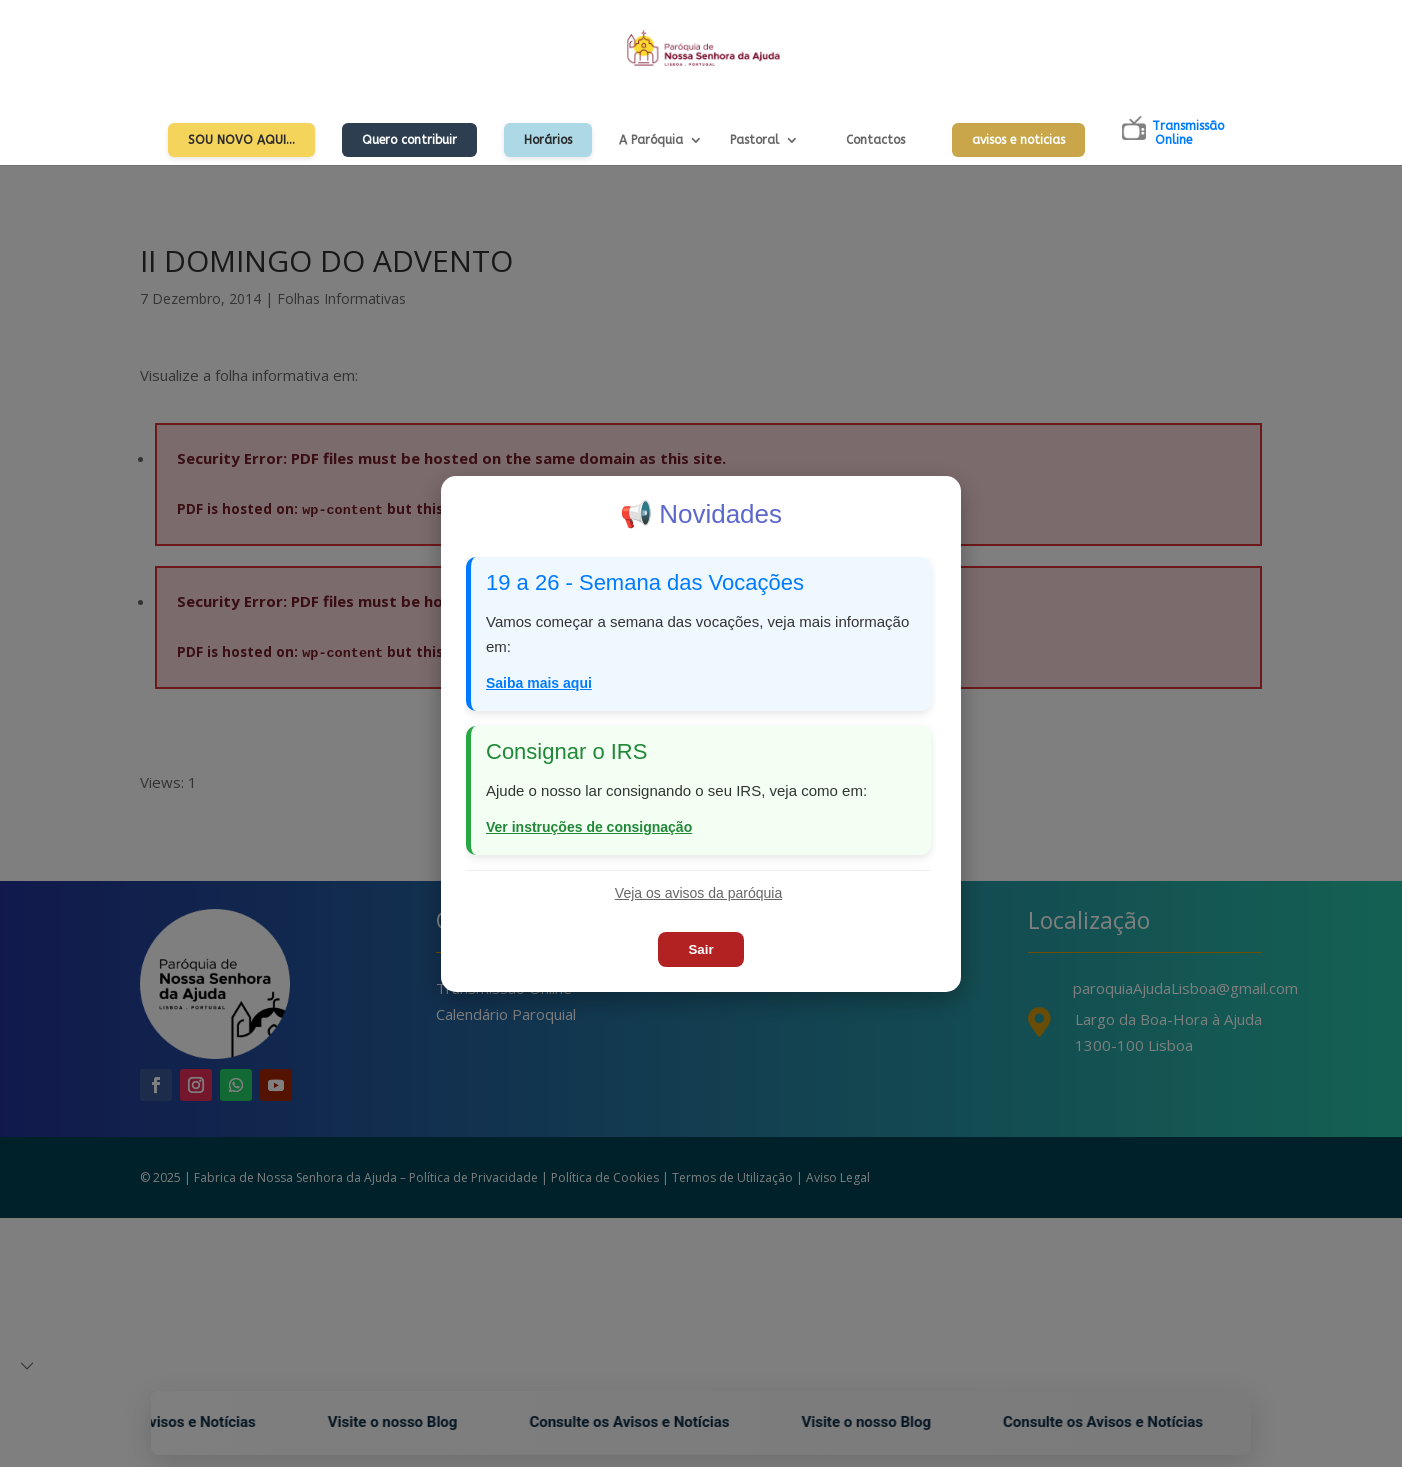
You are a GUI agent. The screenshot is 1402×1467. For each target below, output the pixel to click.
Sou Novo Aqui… (241, 140)
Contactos (875, 140)
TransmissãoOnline (1188, 133)
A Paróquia (651, 140)
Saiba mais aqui (539, 683)
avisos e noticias (1018, 140)
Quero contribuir (409, 140)
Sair (700, 949)
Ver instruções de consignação (589, 827)
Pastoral (754, 140)
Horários (548, 140)
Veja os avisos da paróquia (698, 893)
